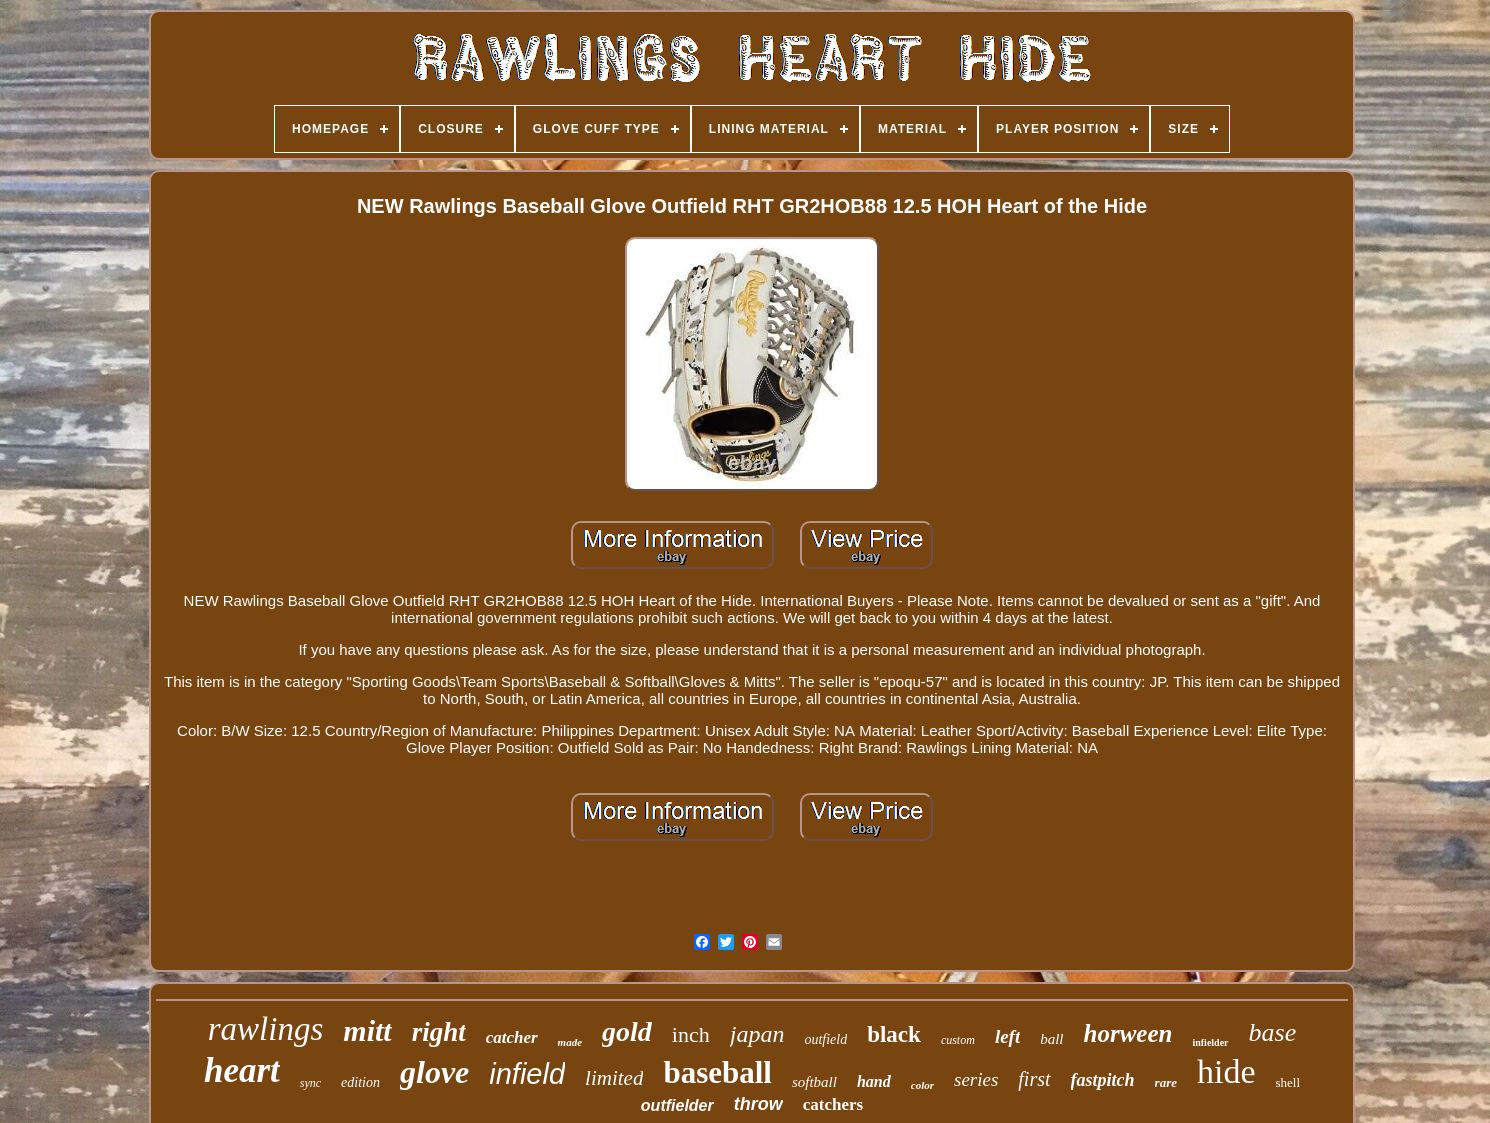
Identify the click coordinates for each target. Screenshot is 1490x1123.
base (1273, 1032)
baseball (717, 1072)
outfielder (677, 1105)
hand (874, 1081)
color (922, 1085)
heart (242, 1070)
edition (360, 1082)
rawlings (266, 1029)
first (1034, 1079)
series (976, 1079)
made (570, 1042)
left (1007, 1036)
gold (627, 1031)
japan (757, 1034)
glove (434, 1072)
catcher (512, 1037)
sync (310, 1083)
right (439, 1032)
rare (1166, 1082)
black (894, 1034)
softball (814, 1082)
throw (758, 1104)
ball (1051, 1039)
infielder (1210, 1042)
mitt (367, 1030)
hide (1226, 1071)
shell (1288, 1082)
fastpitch (1103, 1080)
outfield (825, 1039)
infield (527, 1074)
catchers (833, 1104)
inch (691, 1034)
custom (958, 1040)
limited (614, 1078)
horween (1128, 1033)
